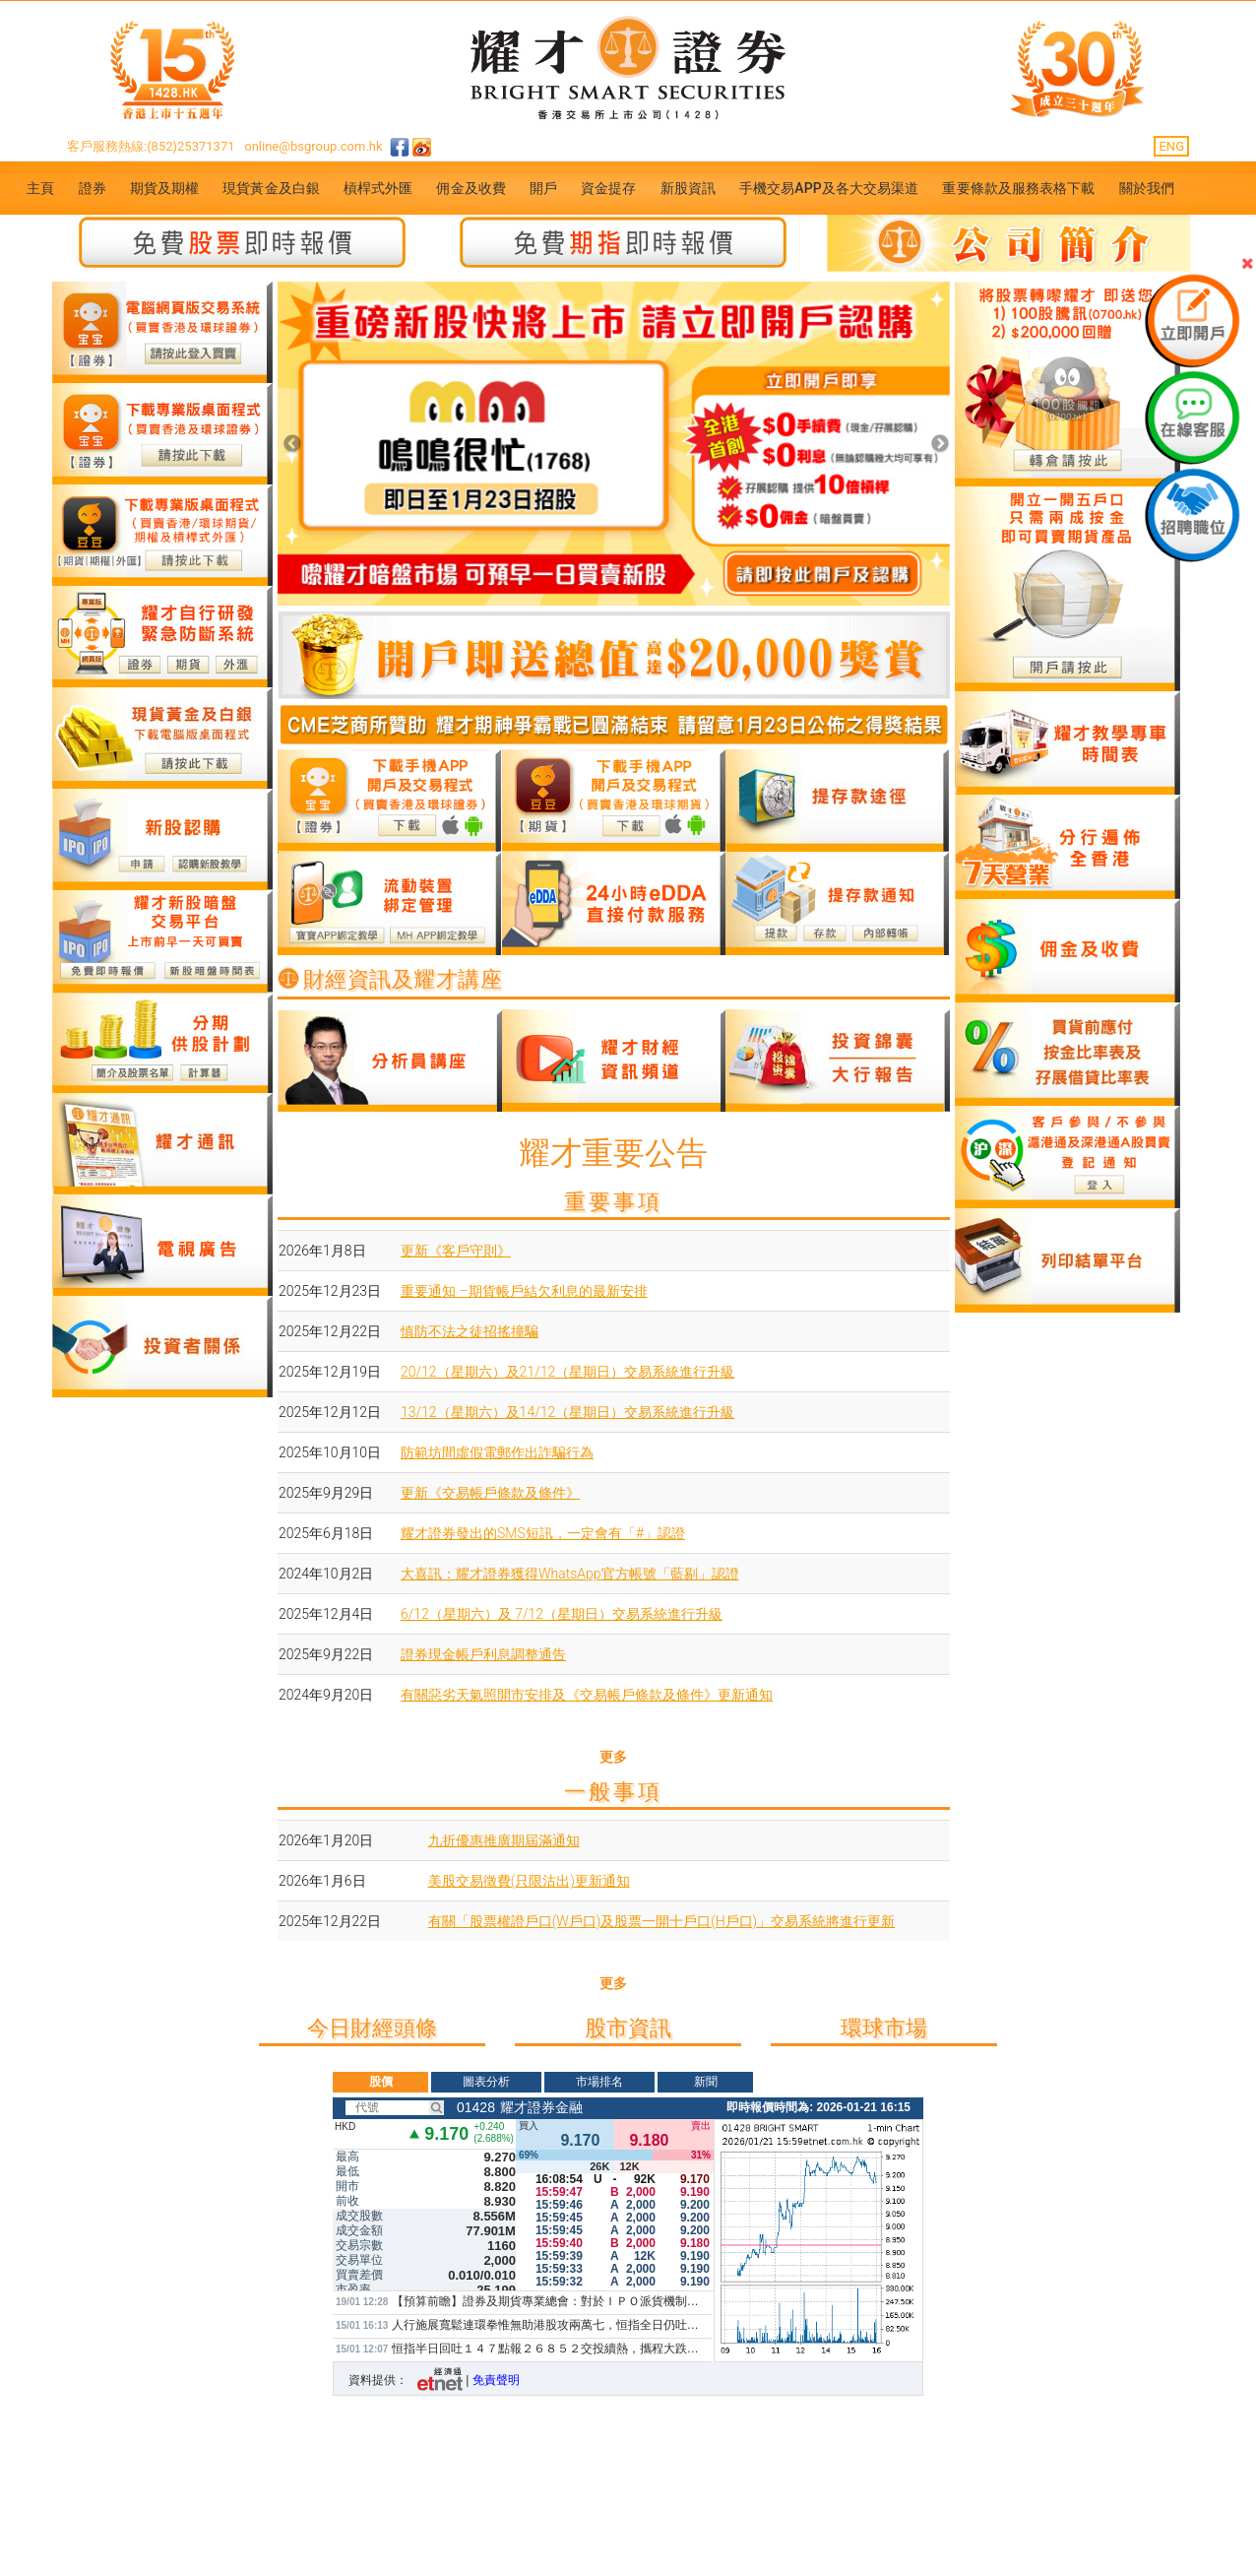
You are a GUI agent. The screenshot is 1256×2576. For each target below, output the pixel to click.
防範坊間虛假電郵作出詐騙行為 (497, 1452)
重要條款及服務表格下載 (1018, 188)
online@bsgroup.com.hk (313, 146)
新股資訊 (688, 188)
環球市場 (884, 2028)
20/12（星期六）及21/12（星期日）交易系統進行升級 (567, 1372)
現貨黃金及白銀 (271, 188)
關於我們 (1146, 188)
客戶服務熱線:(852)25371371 (151, 146)
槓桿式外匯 (378, 188)
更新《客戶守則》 (456, 1250)
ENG (1171, 146)
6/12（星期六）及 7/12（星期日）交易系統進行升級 (561, 1614)
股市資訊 (628, 2028)
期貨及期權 (165, 188)
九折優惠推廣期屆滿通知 (504, 1840)
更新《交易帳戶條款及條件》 (490, 1493)
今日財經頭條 (372, 2028)
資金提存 (608, 188)
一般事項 (613, 1791)
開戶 (543, 188)
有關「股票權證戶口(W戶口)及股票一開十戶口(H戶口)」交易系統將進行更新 (662, 1921)
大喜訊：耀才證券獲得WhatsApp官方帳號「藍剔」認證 (570, 1573)
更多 (613, 1757)
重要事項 (613, 1202)
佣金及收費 (471, 188)
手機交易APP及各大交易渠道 (829, 188)
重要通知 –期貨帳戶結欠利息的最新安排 (524, 1291)
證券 (92, 188)
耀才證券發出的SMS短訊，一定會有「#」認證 (543, 1533)
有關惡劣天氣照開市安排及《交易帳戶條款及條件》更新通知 (587, 1695)
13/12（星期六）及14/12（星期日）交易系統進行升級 (567, 1412)
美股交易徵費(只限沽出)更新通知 (529, 1881)
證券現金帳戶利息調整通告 (483, 1654)
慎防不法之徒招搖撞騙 (469, 1331)
